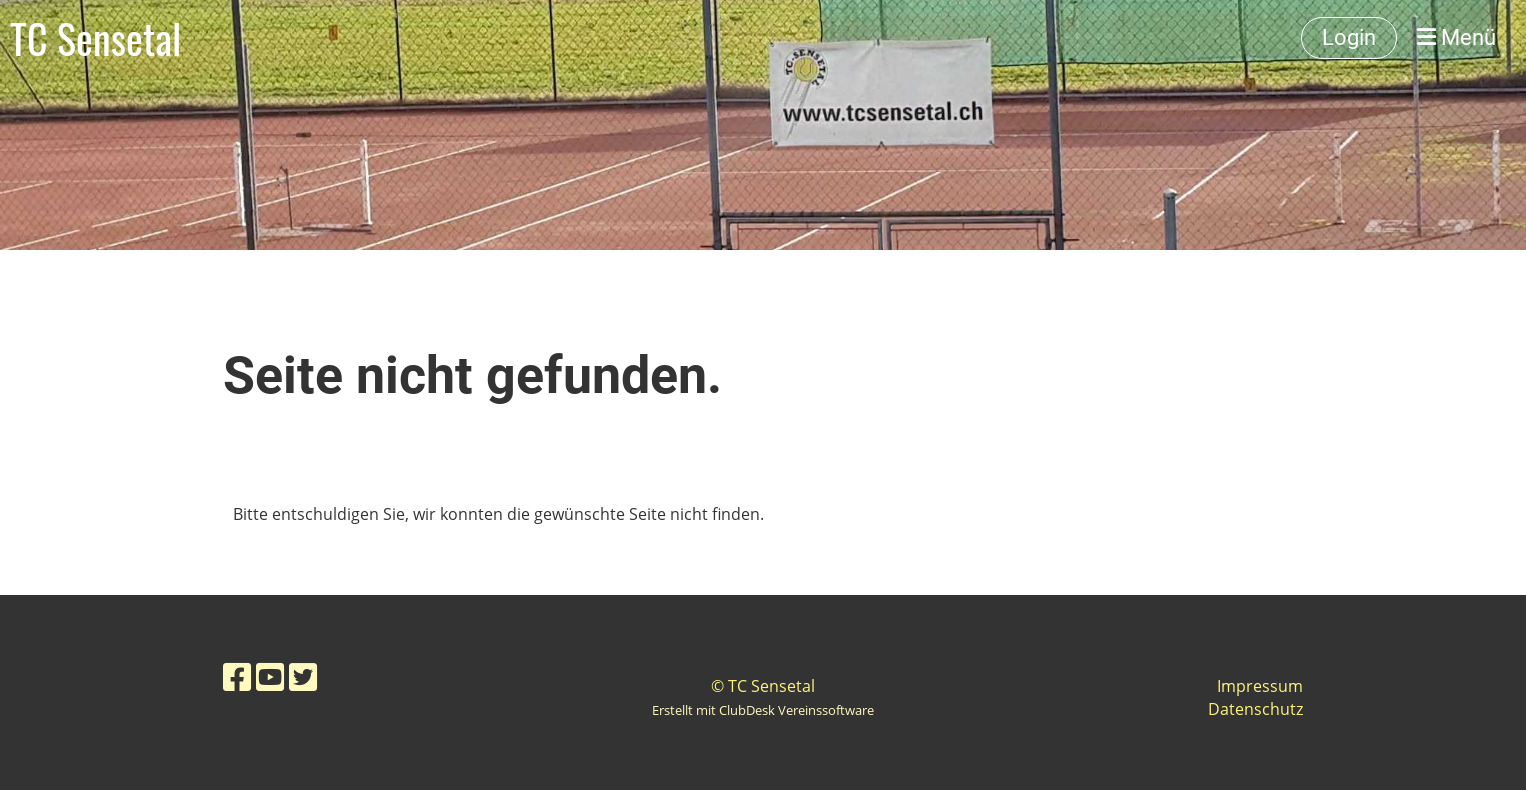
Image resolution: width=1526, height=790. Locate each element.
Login (1349, 37)
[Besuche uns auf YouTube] (270, 676)
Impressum (1260, 686)
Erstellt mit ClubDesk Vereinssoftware (763, 710)
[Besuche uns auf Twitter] (303, 676)
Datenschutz (1255, 709)
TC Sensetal (95, 38)
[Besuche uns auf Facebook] (237, 676)
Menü (1456, 37)
